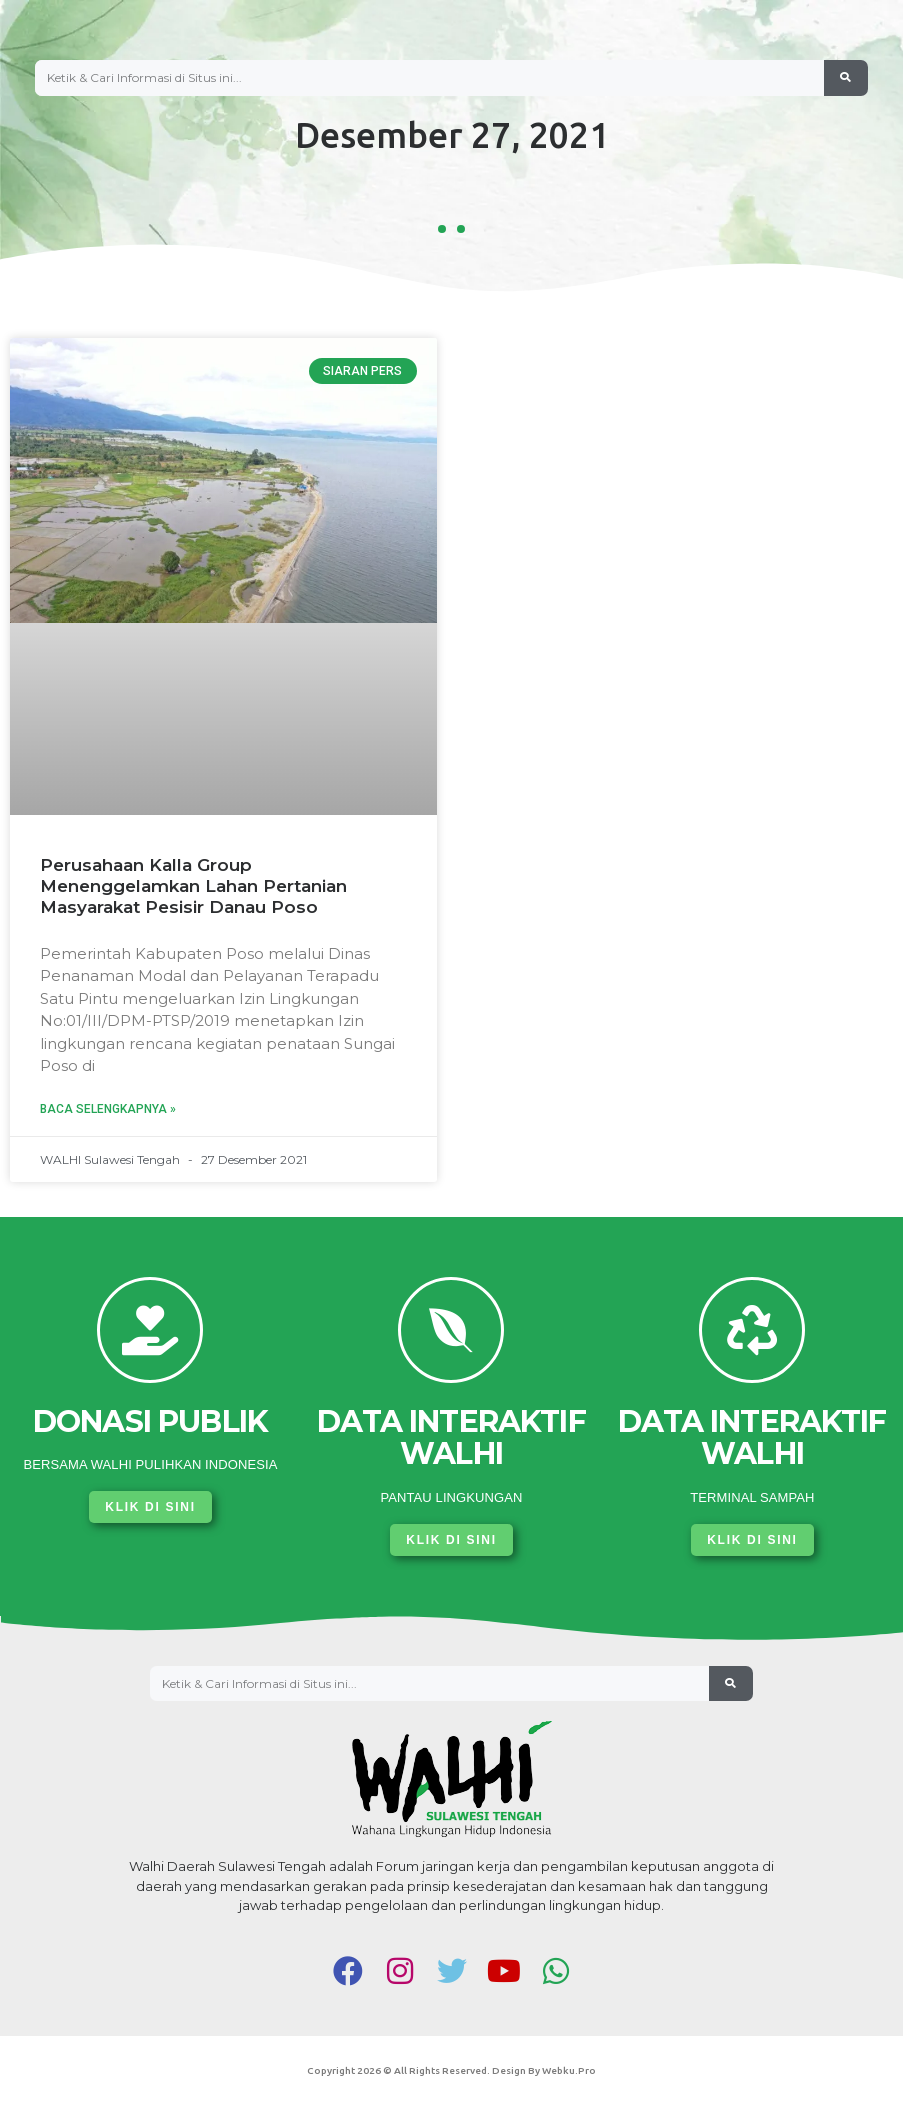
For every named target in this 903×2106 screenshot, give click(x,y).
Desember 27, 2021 (452, 135)
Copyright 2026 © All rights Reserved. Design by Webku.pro (451, 2070)
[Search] (846, 78)
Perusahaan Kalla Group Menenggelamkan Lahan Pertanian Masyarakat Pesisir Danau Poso (193, 886)
